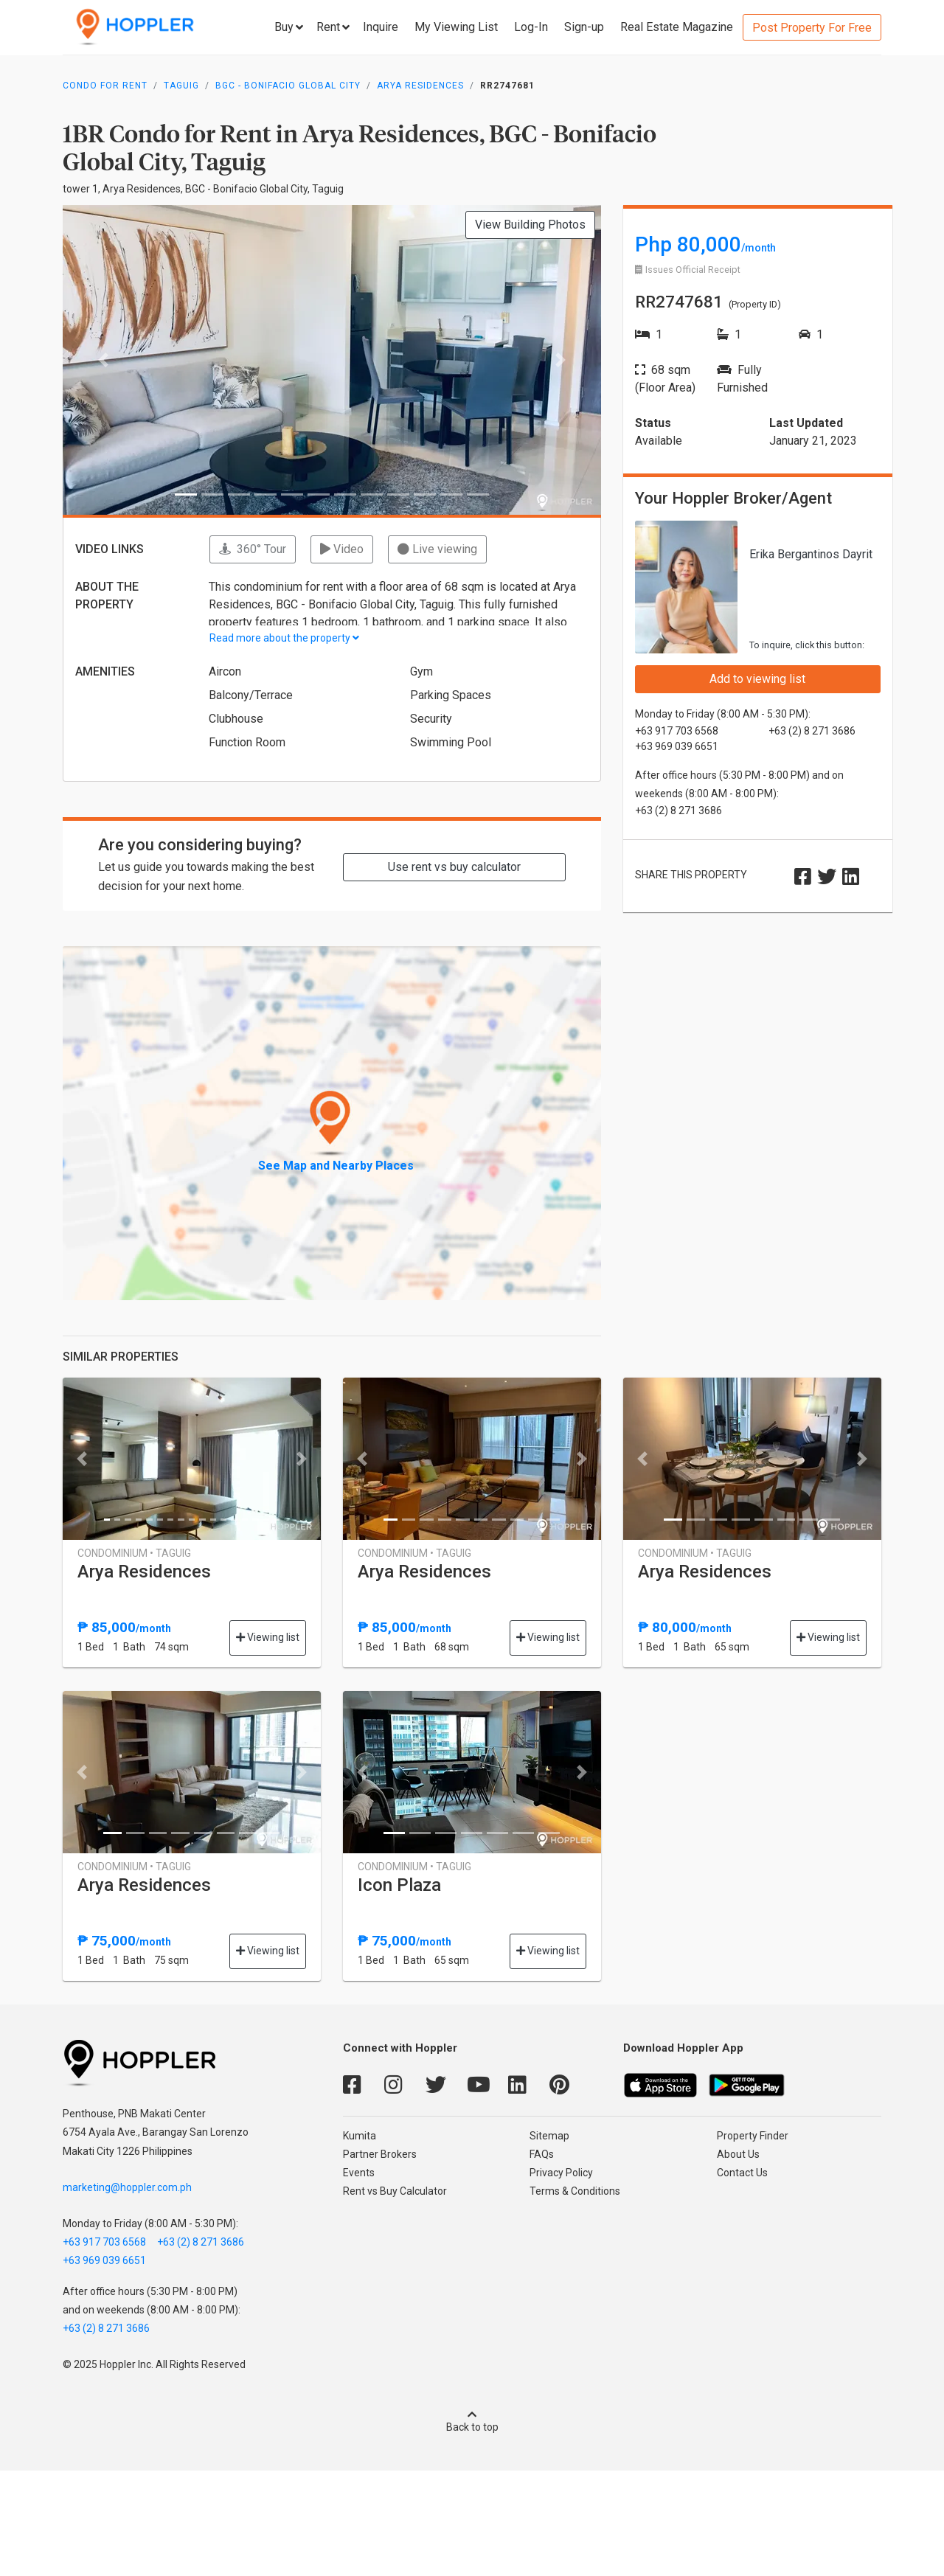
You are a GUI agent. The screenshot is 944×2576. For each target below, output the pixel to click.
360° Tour (252, 549)
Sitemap (549, 2136)
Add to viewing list (757, 679)
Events (359, 2173)
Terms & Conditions (575, 2191)
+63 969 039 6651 (104, 2260)
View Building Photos (530, 225)
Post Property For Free (812, 28)
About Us (738, 2154)
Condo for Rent (105, 85)
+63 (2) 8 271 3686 (200, 2242)
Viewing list (267, 1637)
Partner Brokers (380, 2154)
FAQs (542, 2154)
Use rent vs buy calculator (454, 867)
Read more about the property (284, 638)
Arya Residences (420, 85)
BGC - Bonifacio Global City (288, 85)
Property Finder (752, 2136)
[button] (103, 360)
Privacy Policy (561, 2173)
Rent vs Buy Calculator (395, 2191)
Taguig (181, 85)
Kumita (359, 2136)
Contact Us (742, 2173)
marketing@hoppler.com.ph (127, 2187)
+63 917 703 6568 (104, 2242)
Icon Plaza (399, 1885)
